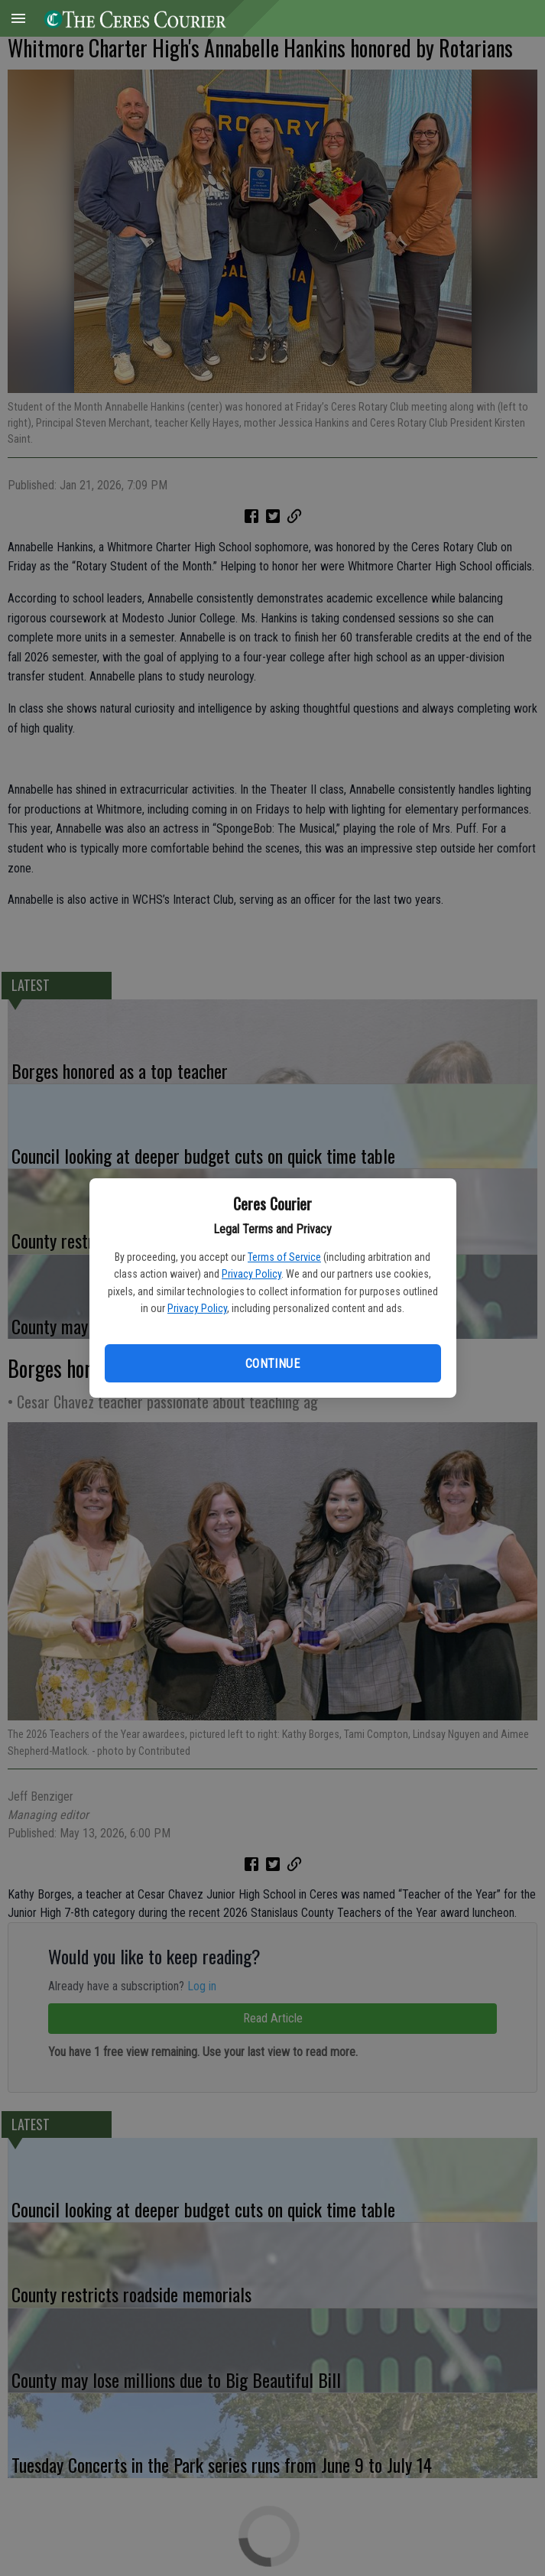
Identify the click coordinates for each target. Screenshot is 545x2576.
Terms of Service (284, 1257)
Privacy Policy (251, 1274)
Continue (272, 1363)
